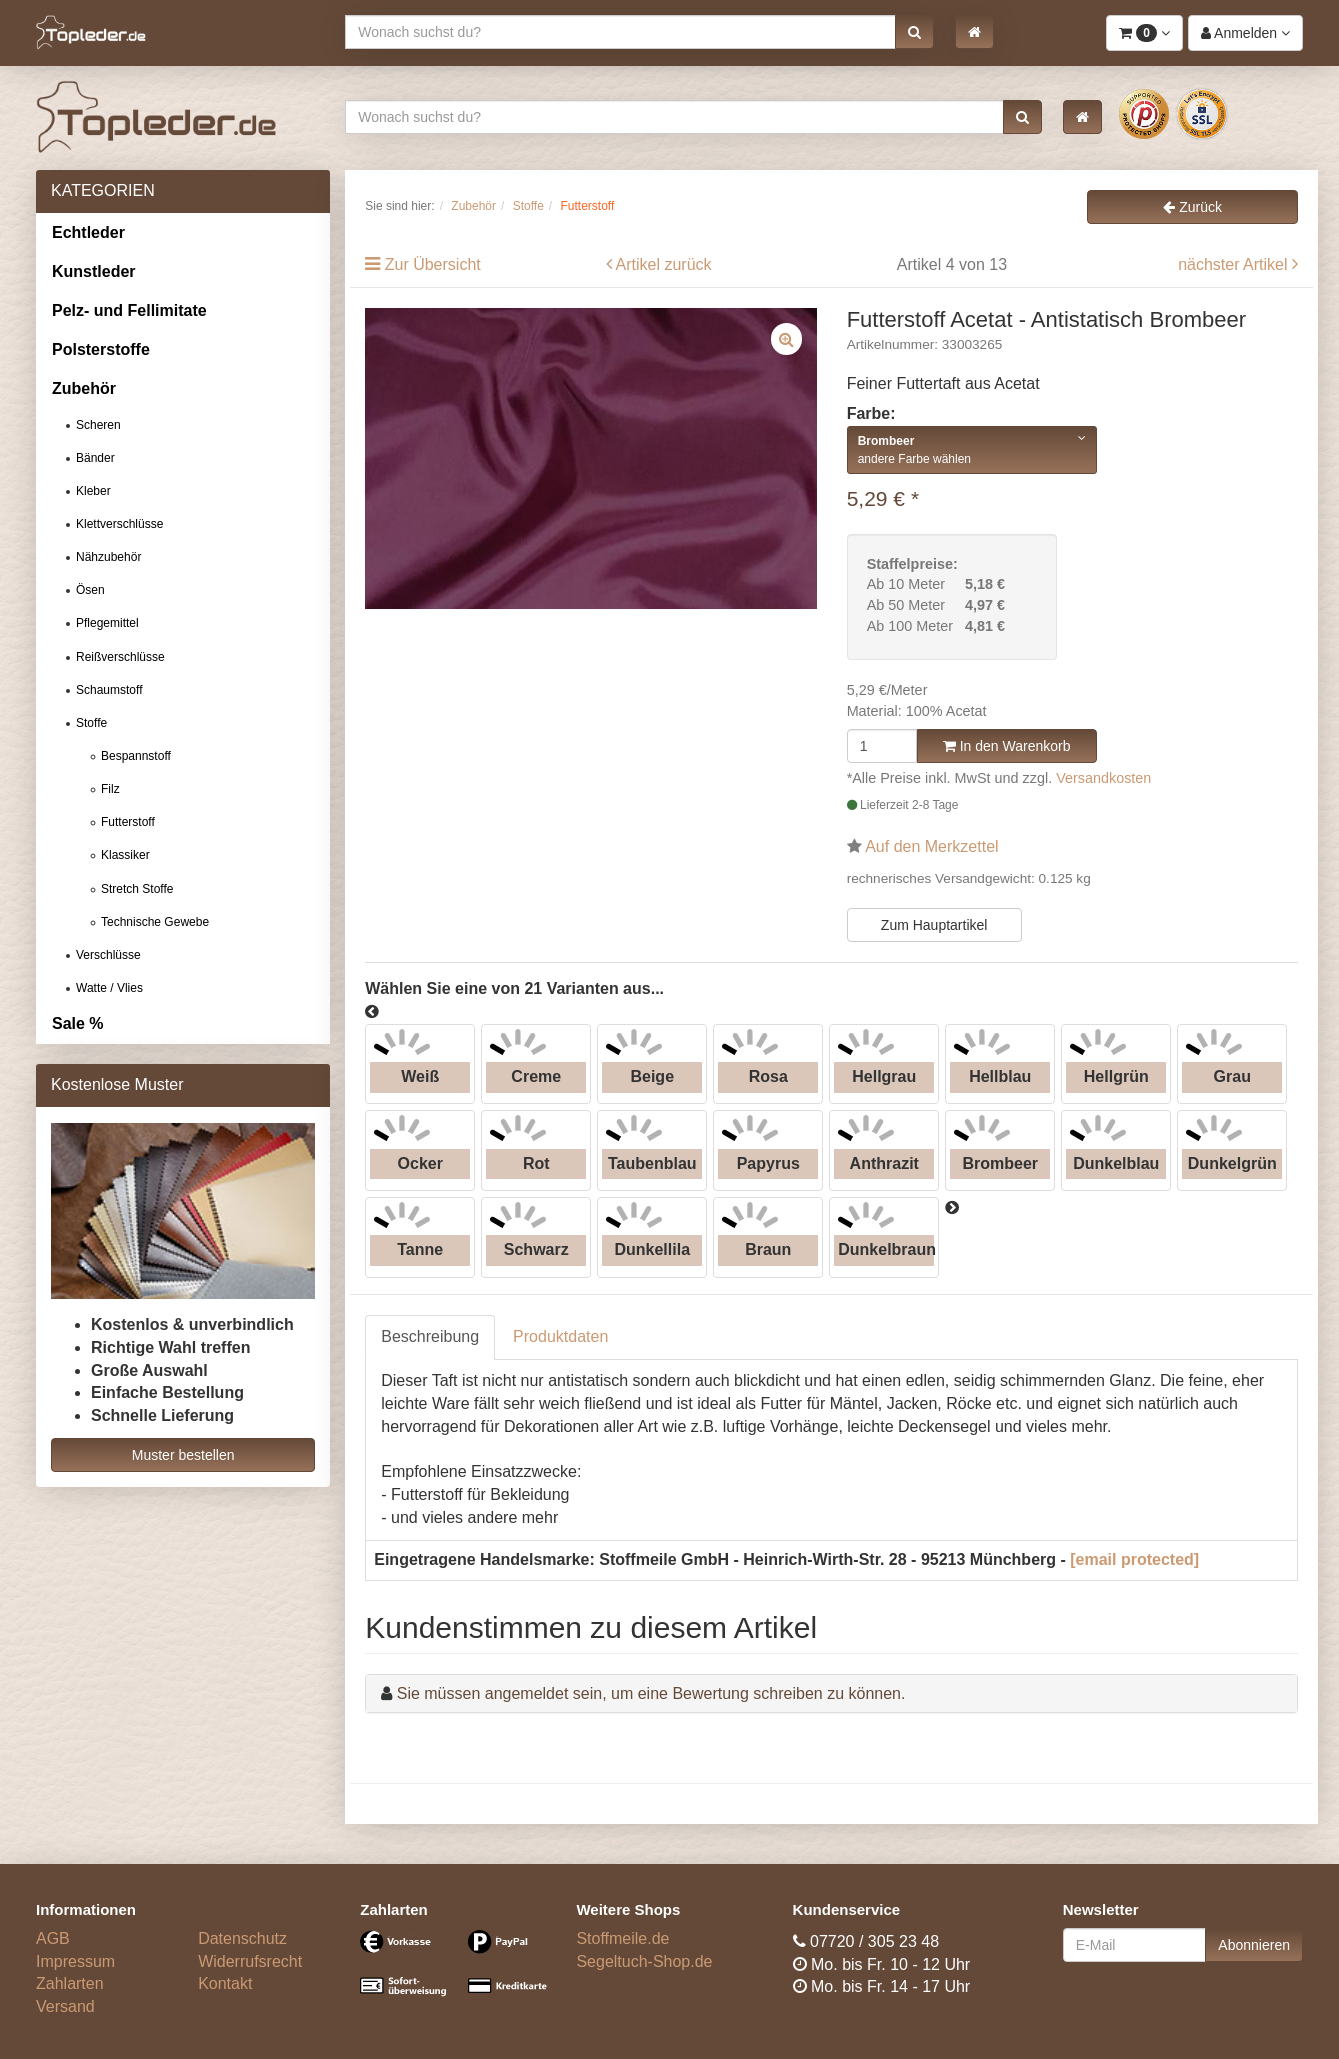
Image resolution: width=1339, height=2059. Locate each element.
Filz (110, 789)
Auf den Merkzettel (931, 846)
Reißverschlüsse (120, 657)
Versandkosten (1103, 778)
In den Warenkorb (1007, 746)
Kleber (93, 491)
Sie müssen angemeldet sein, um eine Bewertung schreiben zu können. (651, 1693)
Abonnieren (1254, 1945)
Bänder (95, 458)
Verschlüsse (108, 955)
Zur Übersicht (433, 264)
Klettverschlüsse (119, 524)
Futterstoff (128, 822)
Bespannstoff (136, 756)
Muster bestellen (183, 1455)
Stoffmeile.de (622, 1938)
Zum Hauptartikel (934, 925)
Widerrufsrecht (250, 1961)
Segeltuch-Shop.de (644, 1961)
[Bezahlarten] (453, 1972)
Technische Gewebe (155, 922)
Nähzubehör (108, 557)
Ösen (90, 590)
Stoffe (91, 723)
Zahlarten (70, 1983)
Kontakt (225, 1983)
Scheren (98, 425)
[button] (914, 32)
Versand (65, 2006)
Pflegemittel (107, 623)
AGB (53, 1938)
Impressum (75, 1961)
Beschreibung (430, 1336)
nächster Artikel (1235, 264)
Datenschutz (242, 1938)
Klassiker (125, 855)
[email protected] (1134, 1559)
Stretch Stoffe (137, 889)
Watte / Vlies (109, 988)
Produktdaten (560, 1336)
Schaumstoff (109, 690)
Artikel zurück (664, 264)
